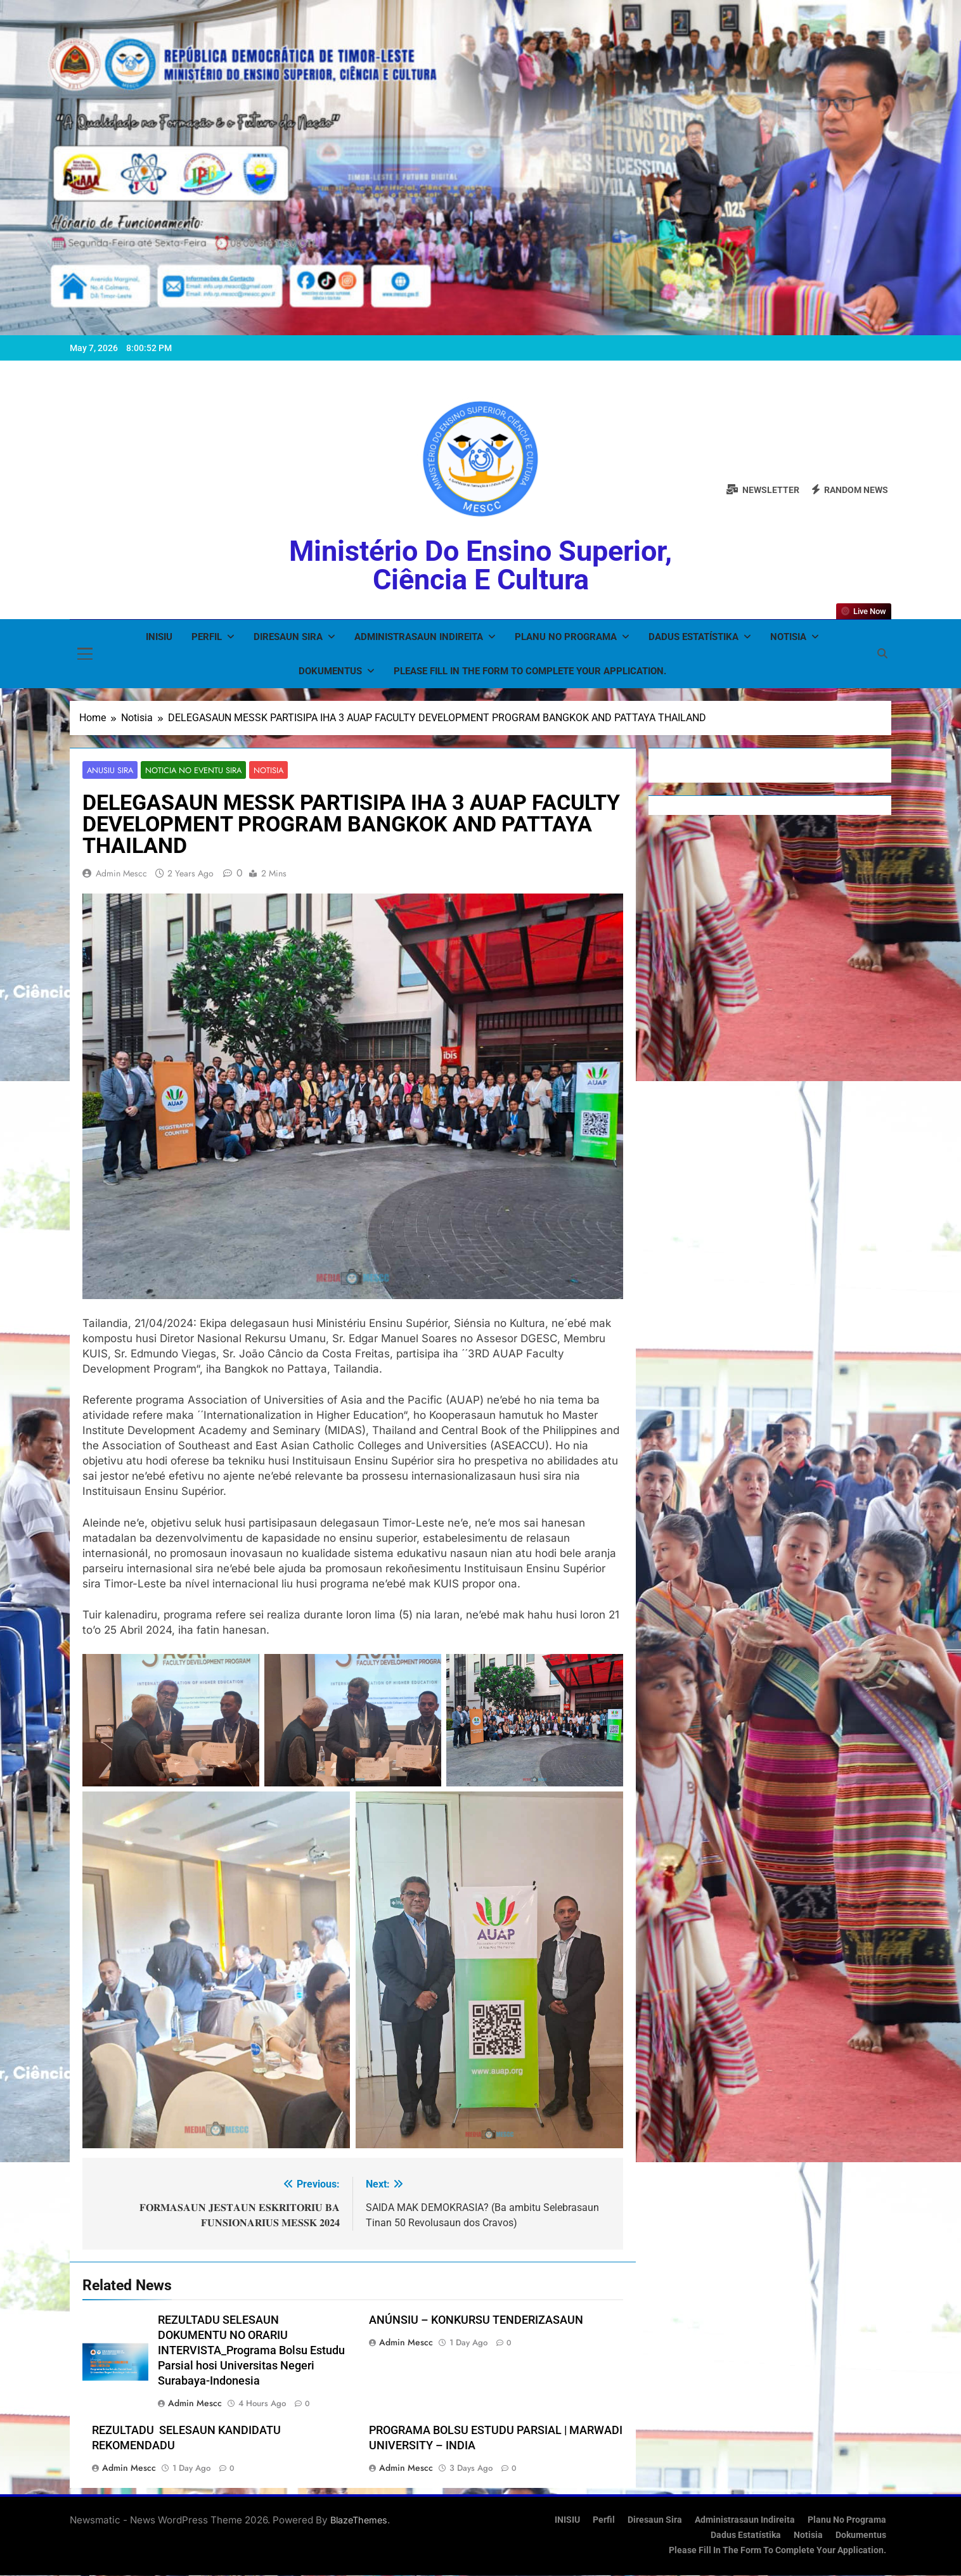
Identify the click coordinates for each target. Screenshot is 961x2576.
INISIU (159, 637)
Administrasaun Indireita (418, 637)
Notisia (788, 637)
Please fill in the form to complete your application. (530, 671)
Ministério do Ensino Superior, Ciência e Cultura (480, 565)
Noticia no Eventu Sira (189, 770)
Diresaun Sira (288, 637)
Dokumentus (330, 671)
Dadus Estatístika (693, 637)
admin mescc (121, 874)
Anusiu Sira (109, 770)
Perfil (206, 637)
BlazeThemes (358, 2520)
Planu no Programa (566, 637)
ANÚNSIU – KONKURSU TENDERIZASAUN (476, 2320)
